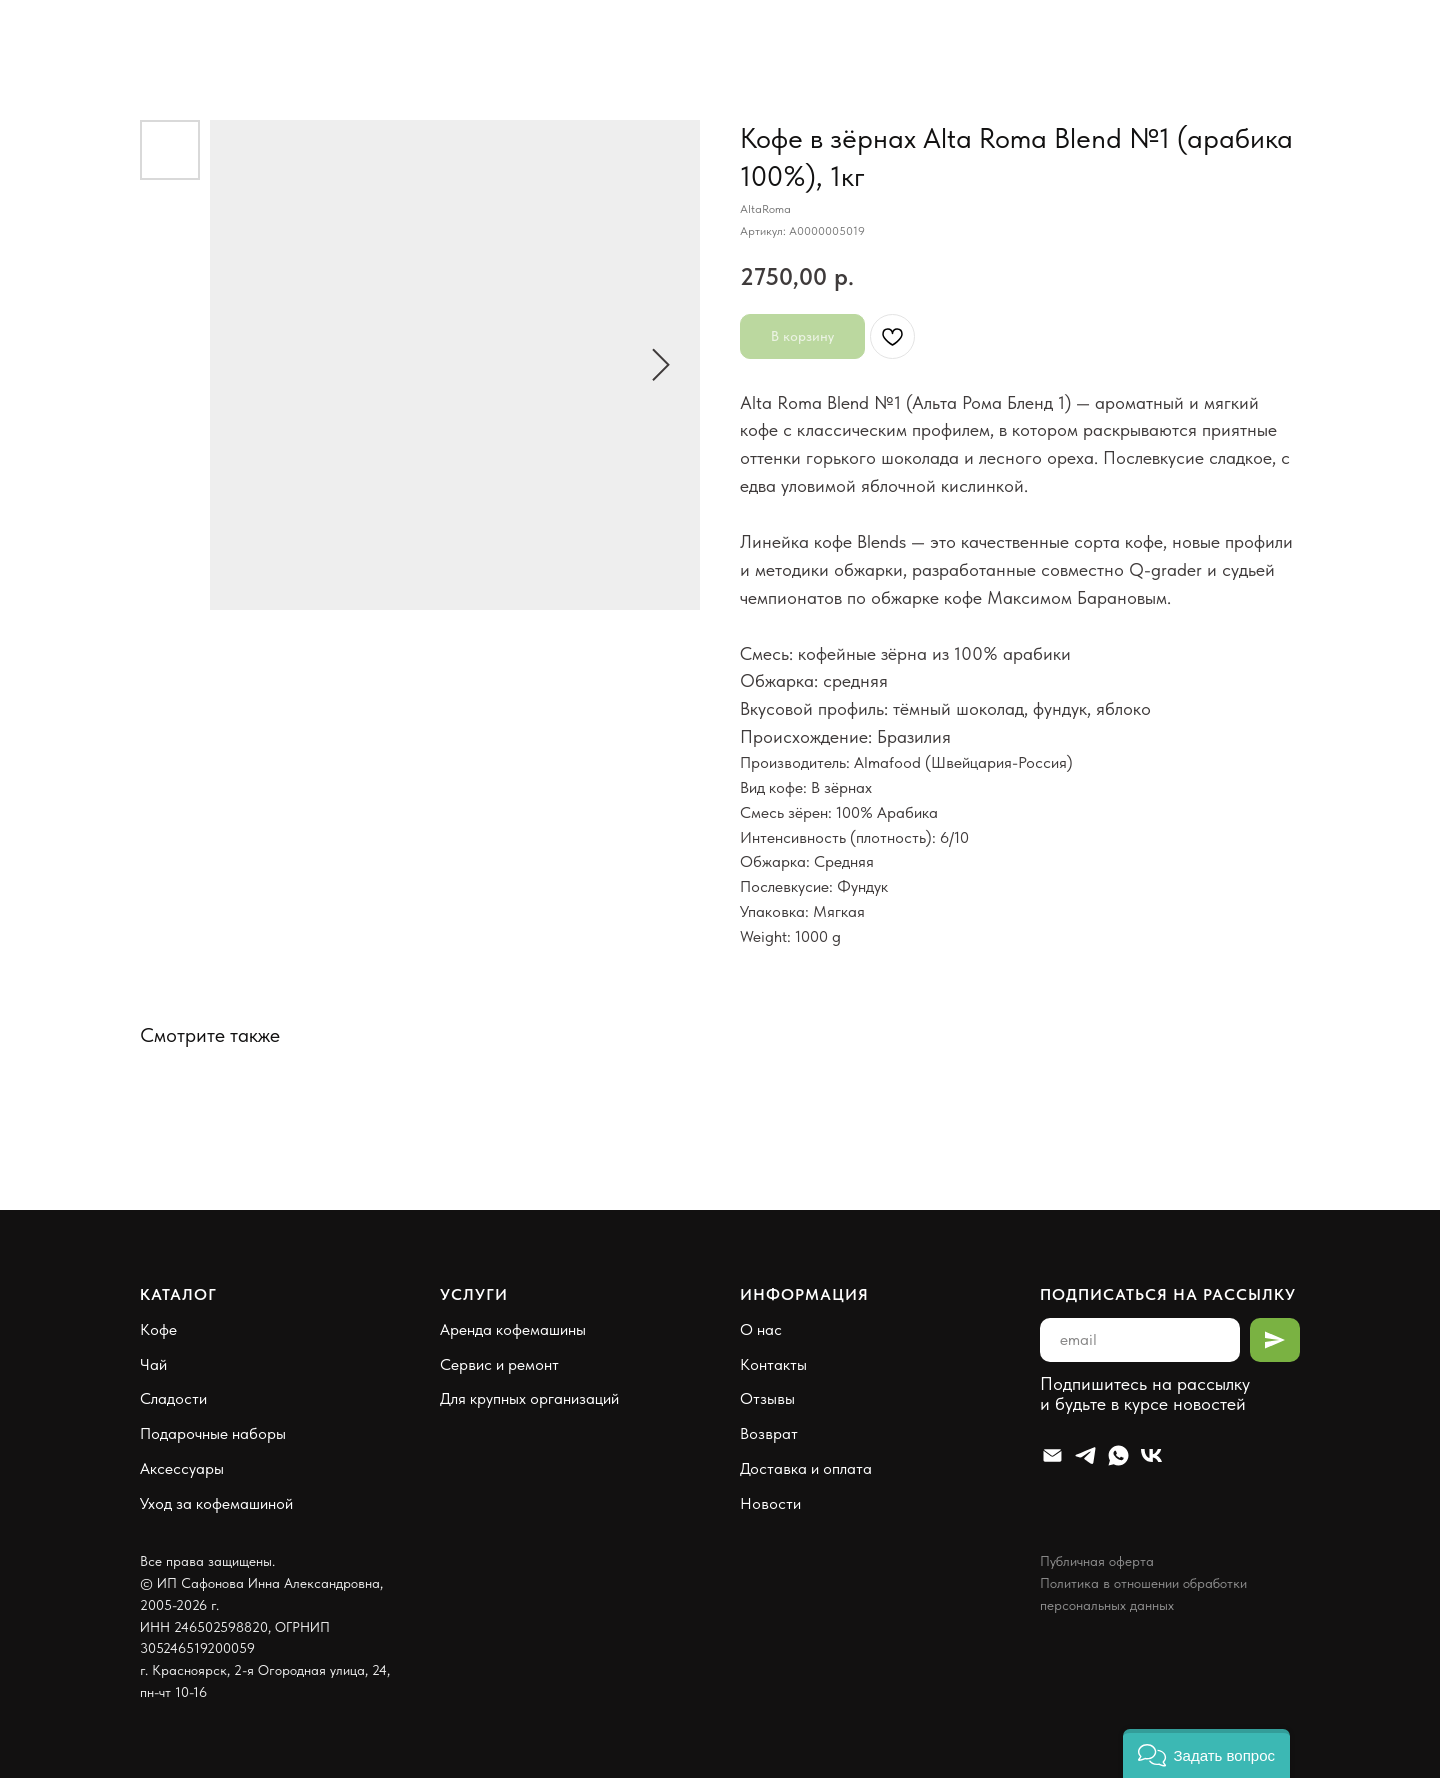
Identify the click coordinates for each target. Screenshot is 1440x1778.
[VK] (1151, 1455)
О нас (761, 1329)
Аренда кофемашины (513, 1329)
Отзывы (767, 1398)
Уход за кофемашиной (216, 1503)
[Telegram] (1085, 1455)
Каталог (178, 1294)
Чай (153, 1364)
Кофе (158, 1329)
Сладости (173, 1398)
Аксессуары (182, 1468)
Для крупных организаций (529, 1398)
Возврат (769, 1433)
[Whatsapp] (1118, 1455)
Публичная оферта (1097, 1561)
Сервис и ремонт (499, 1364)
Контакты (773, 1364)
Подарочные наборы (213, 1433)
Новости (770, 1503)
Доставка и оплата (806, 1468)
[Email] (1052, 1455)
